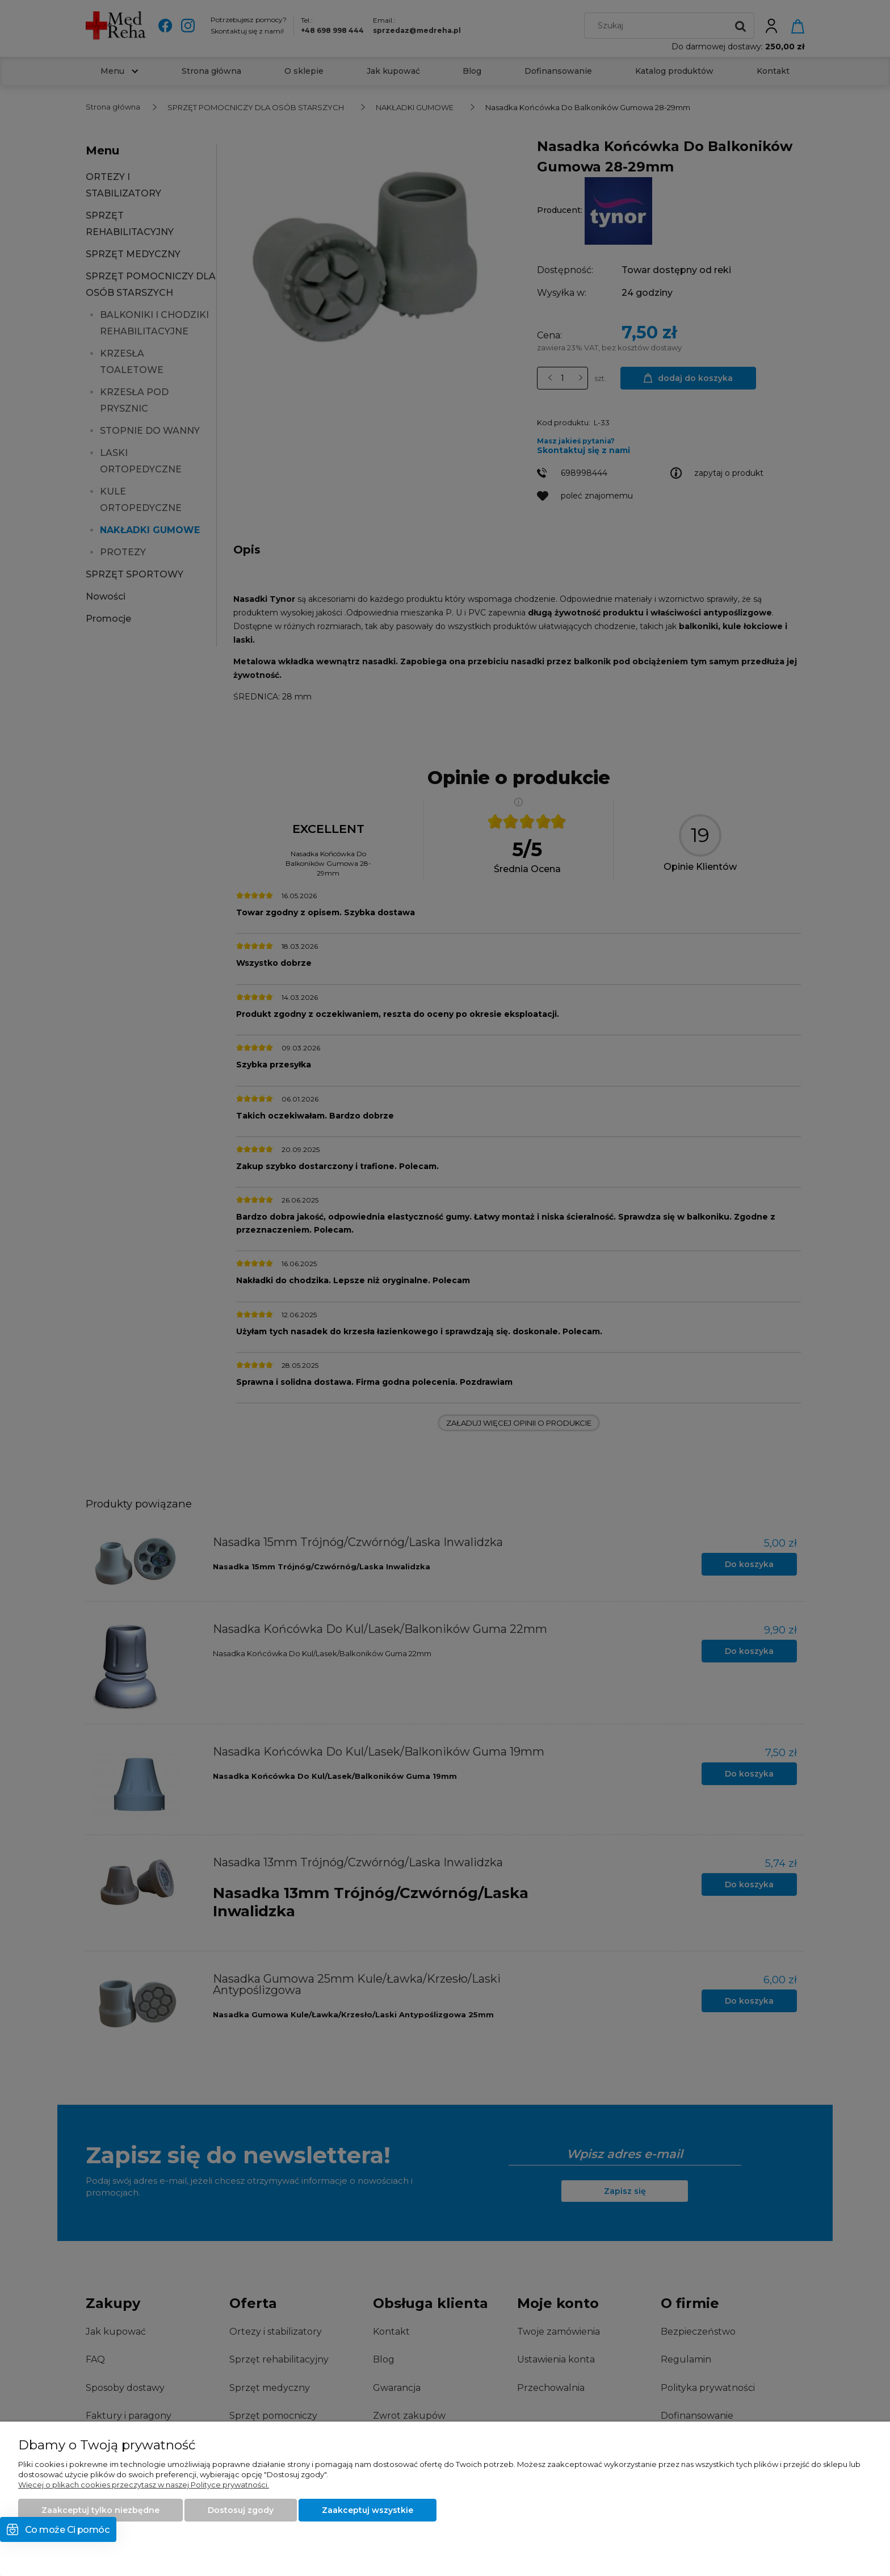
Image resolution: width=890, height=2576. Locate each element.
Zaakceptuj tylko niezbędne (100, 2510)
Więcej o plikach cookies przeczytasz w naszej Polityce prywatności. (143, 2484)
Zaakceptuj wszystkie (367, 2510)
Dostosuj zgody (241, 2510)
